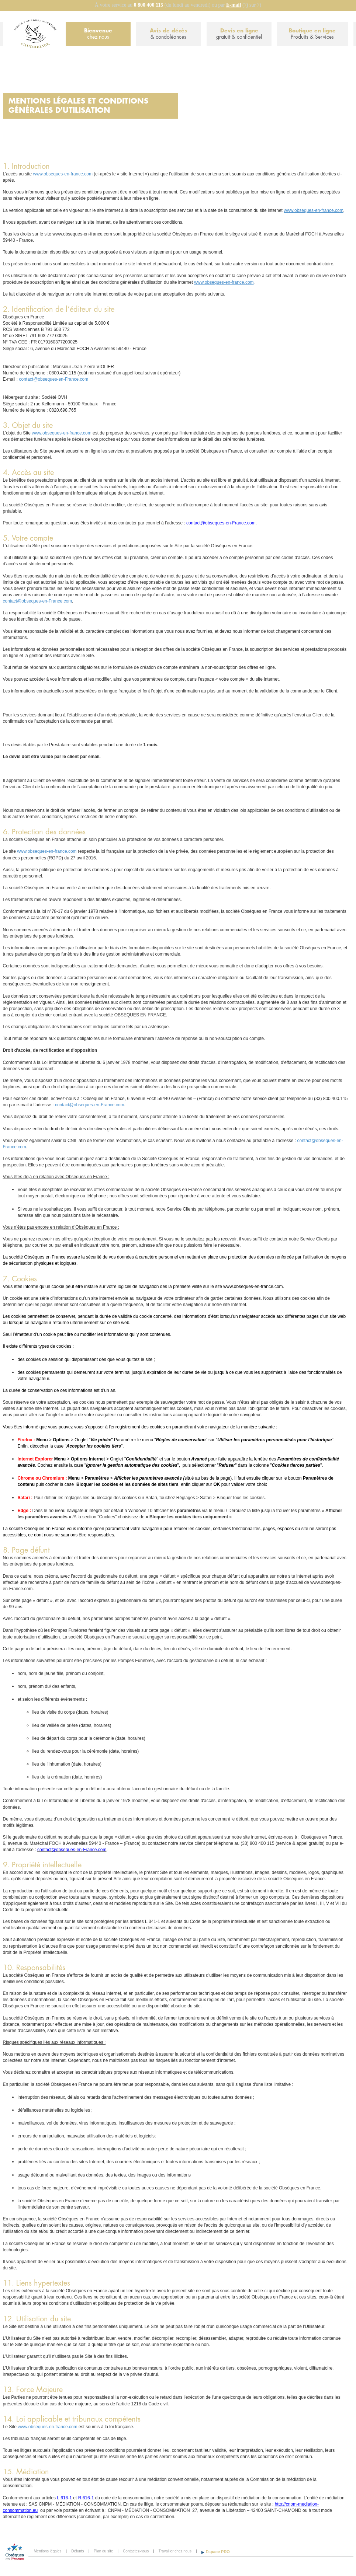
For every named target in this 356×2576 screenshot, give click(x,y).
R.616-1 (86, 2497)
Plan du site (103, 2551)
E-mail (233, 5)
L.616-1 (64, 2497)
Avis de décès (168, 34)
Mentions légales (48, 2551)
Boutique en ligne (312, 34)
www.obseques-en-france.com (63, 174)
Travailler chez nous (175, 2551)
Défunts (77, 2551)
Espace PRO (218, 2551)
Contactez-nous (136, 2551)
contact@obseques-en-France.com (54, 379)
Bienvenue (98, 34)
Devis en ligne (239, 34)
